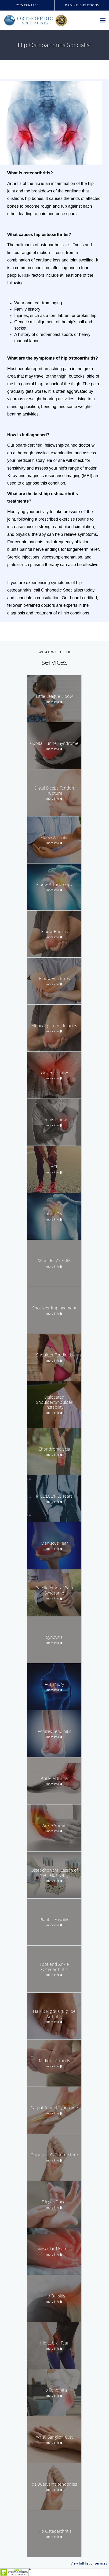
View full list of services (89, 2563)
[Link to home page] (48, 20)
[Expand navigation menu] (103, 20)
